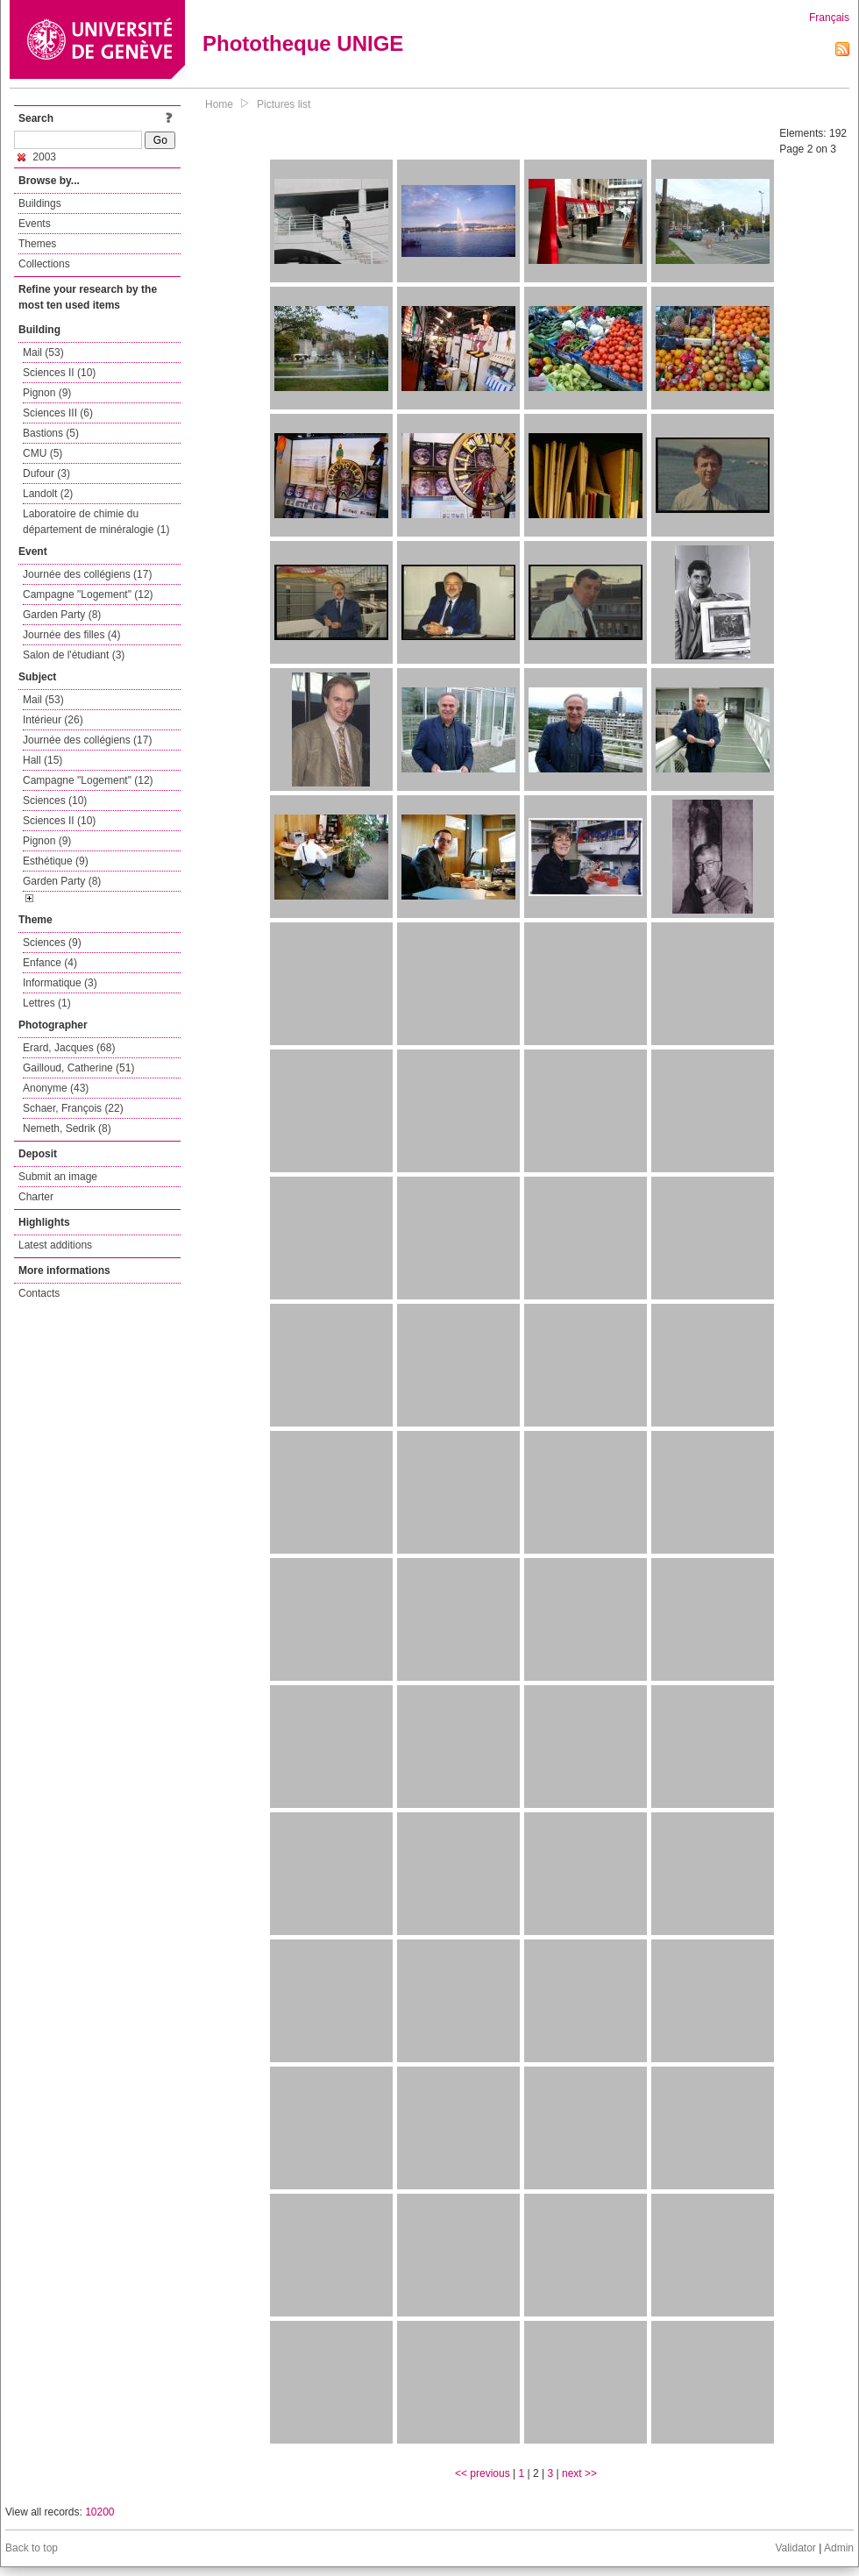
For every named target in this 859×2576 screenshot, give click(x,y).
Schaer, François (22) (73, 1108)
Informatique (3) (60, 983)
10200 (99, 2512)
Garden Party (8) (62, 614)
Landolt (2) (48, 493)
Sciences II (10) (59, 372)
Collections (44, 264)
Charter (35, 1197)
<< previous (482, 2473)
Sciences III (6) (58, 413)
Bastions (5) (51, 433)
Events (34, 223)
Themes (37, 244)
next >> (579, 2473)
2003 (37, 157)
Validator (795, 2548)
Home (219, 104)
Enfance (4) (50, 963)
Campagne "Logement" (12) (88, 594)
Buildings (39, 203)
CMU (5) (42, 453)
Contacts (39, 1293)
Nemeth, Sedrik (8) (67, 1128)
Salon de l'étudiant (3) (73, 655)
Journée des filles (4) (71, 635)
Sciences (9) (52, 942)
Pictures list (283, 104)
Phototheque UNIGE (302, 43)
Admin (839, 2548)
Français (829, 17)
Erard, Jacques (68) (69, 1048)
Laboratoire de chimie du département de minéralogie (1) (96, 522)
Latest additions (55, 1245)
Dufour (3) (46, 473)
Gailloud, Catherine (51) (78, 1068)
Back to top (31, 2548)
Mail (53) (43, 352)
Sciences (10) (55, 800)
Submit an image (57, 1177)
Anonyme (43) (56, 1088)
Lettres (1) (47, 1003)
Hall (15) (42, 760)
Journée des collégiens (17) (87, 574)
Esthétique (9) (56, 861)
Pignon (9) (47, 393)
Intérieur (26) (53, 720)
